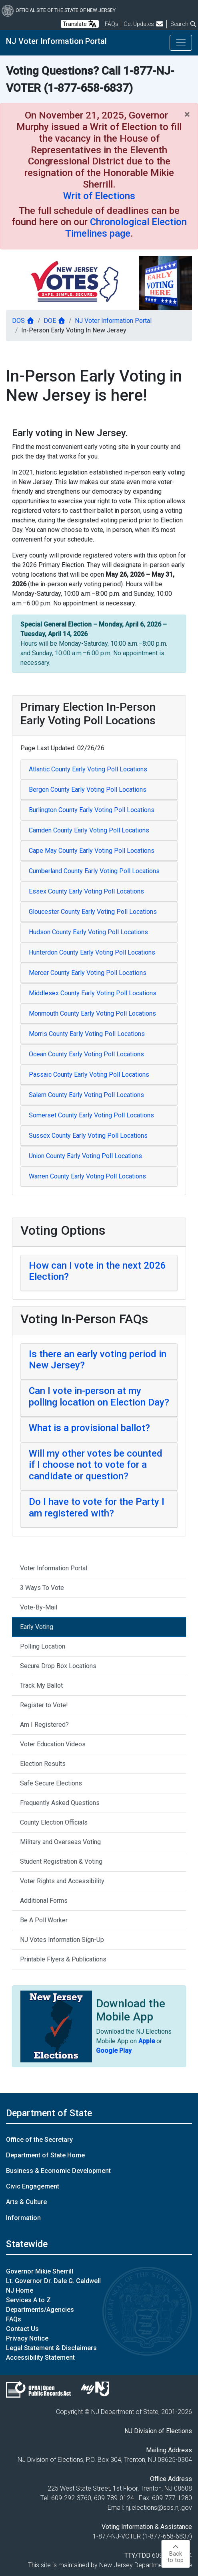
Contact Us (22, 2329)
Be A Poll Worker (44, 1920)
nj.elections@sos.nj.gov (159, 2507)
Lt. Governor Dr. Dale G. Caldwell (53, 2281)
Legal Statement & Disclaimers (51, 2348)
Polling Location (42, 1646)
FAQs (13, 2319)
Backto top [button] (176, 2554)
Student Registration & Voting (61, 1861)
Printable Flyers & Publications (63, 1959)
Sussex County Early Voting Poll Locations (88, 1135)
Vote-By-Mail (38, 1607)
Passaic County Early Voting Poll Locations (89, 1074)
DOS (23, 320)
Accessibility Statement (40, 2357)
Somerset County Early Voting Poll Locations (91, 1115)
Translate (80, 24)
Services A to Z (28, 2300)
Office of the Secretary (39, 2139)
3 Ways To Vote (42, 1587)
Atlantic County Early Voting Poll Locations (88, 769)
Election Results (43, 1763)
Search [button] (183, 24)
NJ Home (19, 2290)
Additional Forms (44, 1900)
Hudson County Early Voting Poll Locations (88, 932)
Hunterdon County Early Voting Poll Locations (92, 952)
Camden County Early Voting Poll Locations (89, 830)
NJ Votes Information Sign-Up (62, 1939)
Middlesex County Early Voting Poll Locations (92, 993)
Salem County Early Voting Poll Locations (86, 1095)
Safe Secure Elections (51, 1783)
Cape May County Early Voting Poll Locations (91, 850)
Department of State (49, 2113)
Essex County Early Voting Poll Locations (86, 891)
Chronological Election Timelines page (126, 227)
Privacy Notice (27, 2338)
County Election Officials (54, 1822)
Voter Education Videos (53, 1744)
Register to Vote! (44, 1705)
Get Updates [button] (144, 24)
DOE (55, 320)
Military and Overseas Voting (60, 1842)
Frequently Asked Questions (60, 1803)
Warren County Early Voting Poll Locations (87, 1176)
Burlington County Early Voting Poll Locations (91, 810)
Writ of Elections (99, 196)
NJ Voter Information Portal (56, 41)
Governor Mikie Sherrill (39, 2271)
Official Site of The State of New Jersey (59, 10)
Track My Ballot (41, 1685)
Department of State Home (45, 2155)
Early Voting (36, 1627)
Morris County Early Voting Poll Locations (87, 1034)
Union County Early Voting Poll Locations (85, 1156)
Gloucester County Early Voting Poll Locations (93, 911)
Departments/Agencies (40, 2309)
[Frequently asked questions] (111, 24)
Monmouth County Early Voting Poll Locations (92, 1013)
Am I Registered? (44, 1724)
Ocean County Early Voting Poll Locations (86, 1054)
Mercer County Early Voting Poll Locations (87, 973)
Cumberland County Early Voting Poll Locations (94, 871)
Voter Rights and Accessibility (62, 1881)
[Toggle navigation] (181, 43)
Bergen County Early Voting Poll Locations (87, 789)
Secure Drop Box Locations (58, 1666)
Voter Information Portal (53, 1568)
